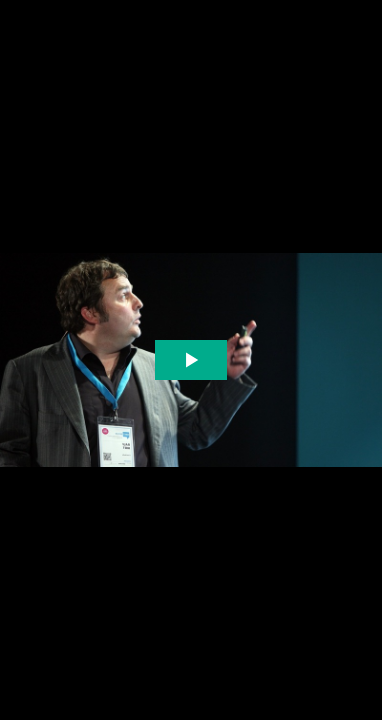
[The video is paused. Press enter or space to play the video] (191, 360)
